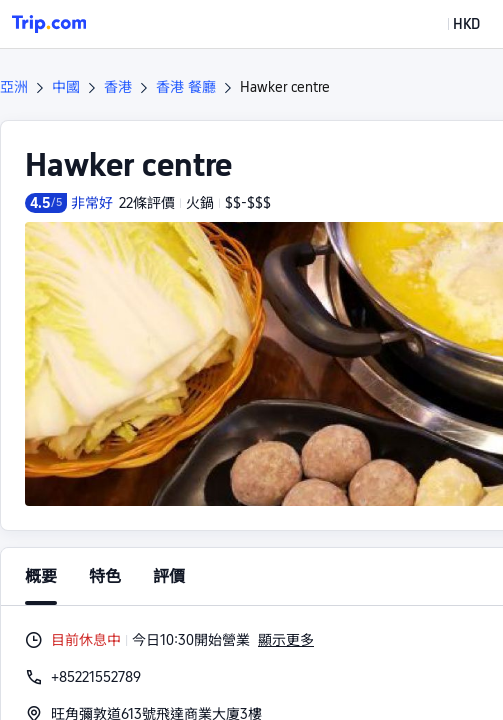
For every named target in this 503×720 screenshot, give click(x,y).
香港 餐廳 (186, 87)
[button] (452, 24)
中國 (66, 87)
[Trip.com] (49, 24)
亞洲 (14, 87)
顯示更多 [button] (286, 640)
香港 (118, 87)
